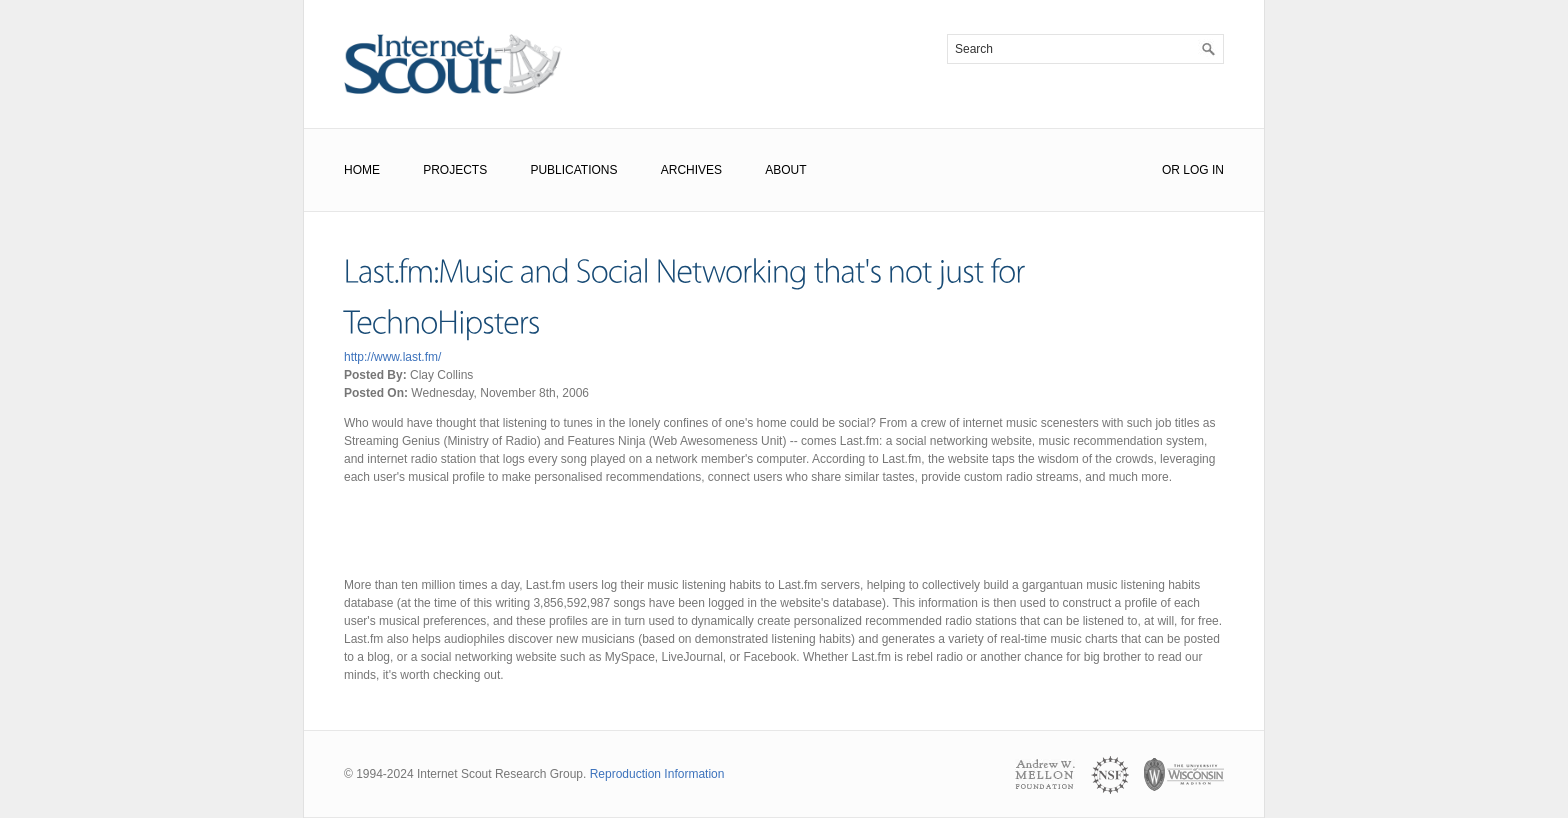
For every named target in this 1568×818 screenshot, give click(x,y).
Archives (691, 170)
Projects (455, 170)
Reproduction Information (657, 774)
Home (362, 170)
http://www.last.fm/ (392, 357)
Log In (1203, 170)
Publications (573, 170)
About (785, 170)
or (1171, 170)
